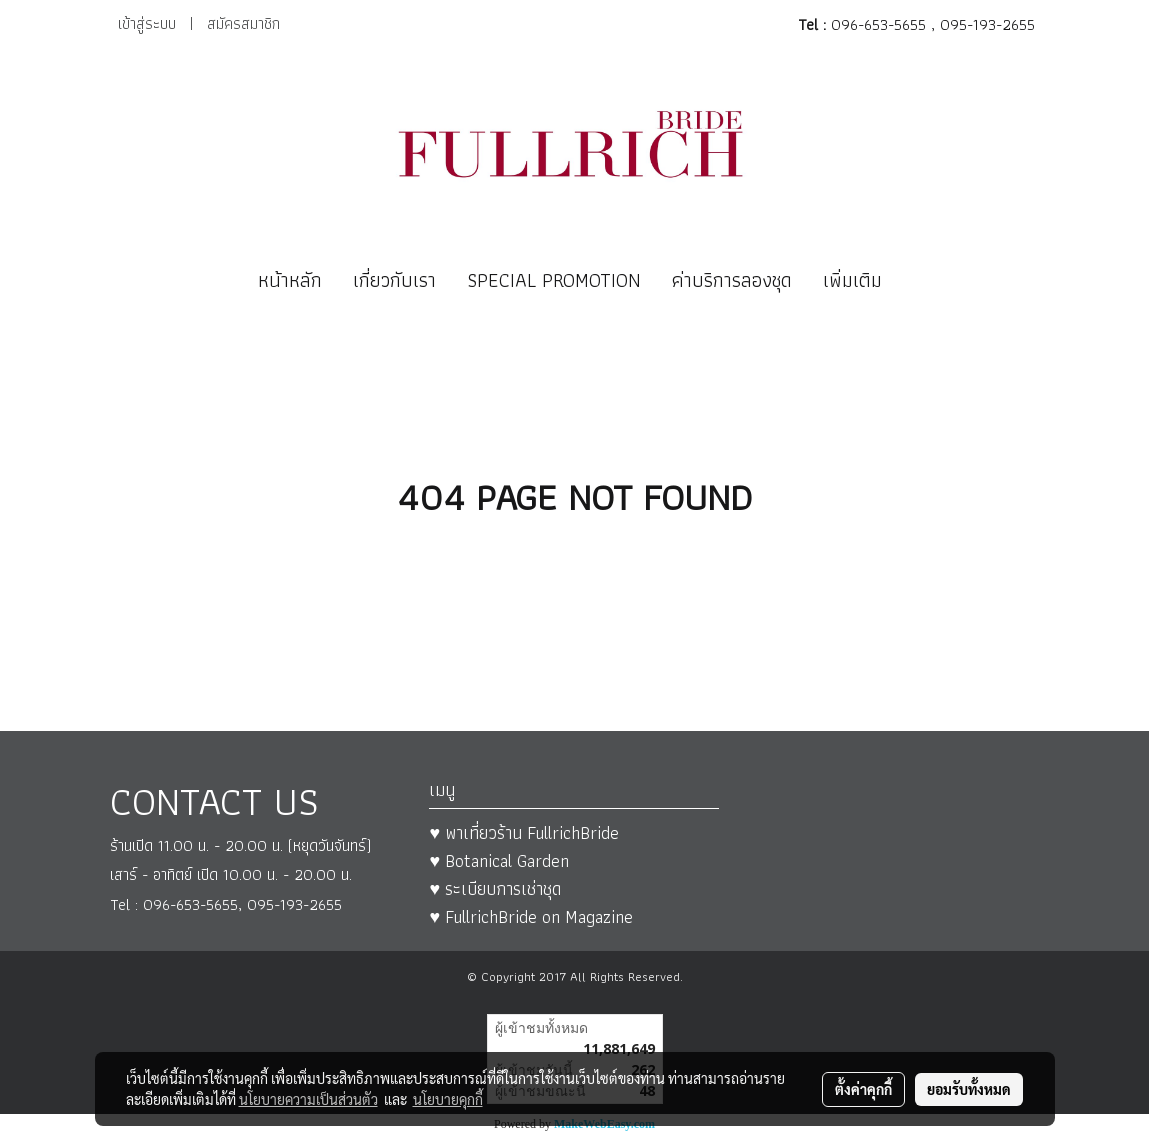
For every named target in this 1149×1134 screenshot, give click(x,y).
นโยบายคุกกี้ (448, 1099)
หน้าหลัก (290, 280)
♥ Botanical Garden (499, 860)
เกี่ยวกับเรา (394, 280)
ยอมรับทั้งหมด (969, 1089)
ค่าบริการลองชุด (732, 280)
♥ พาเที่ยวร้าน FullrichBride (524, 832)
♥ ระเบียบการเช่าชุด (495, 888)
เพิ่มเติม (852, 280)
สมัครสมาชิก (243, 23)
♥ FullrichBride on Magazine (531, 916)
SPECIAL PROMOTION (554, 280)
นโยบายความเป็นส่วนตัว (308, 1099)
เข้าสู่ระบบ (147, 23)
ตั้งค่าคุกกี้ (863, 1089)
